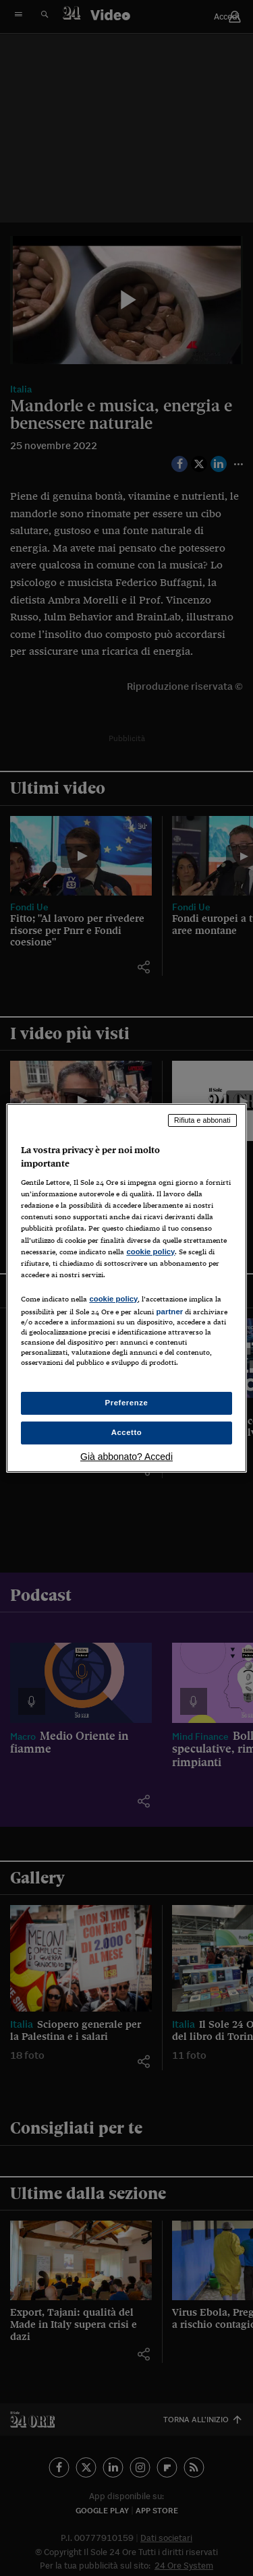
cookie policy (150, 1252)
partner (169, 1312)
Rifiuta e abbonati (202, 1120)
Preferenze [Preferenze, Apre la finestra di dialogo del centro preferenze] (126, 1403)
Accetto (126, 1432)
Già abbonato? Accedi (126, 1456)
